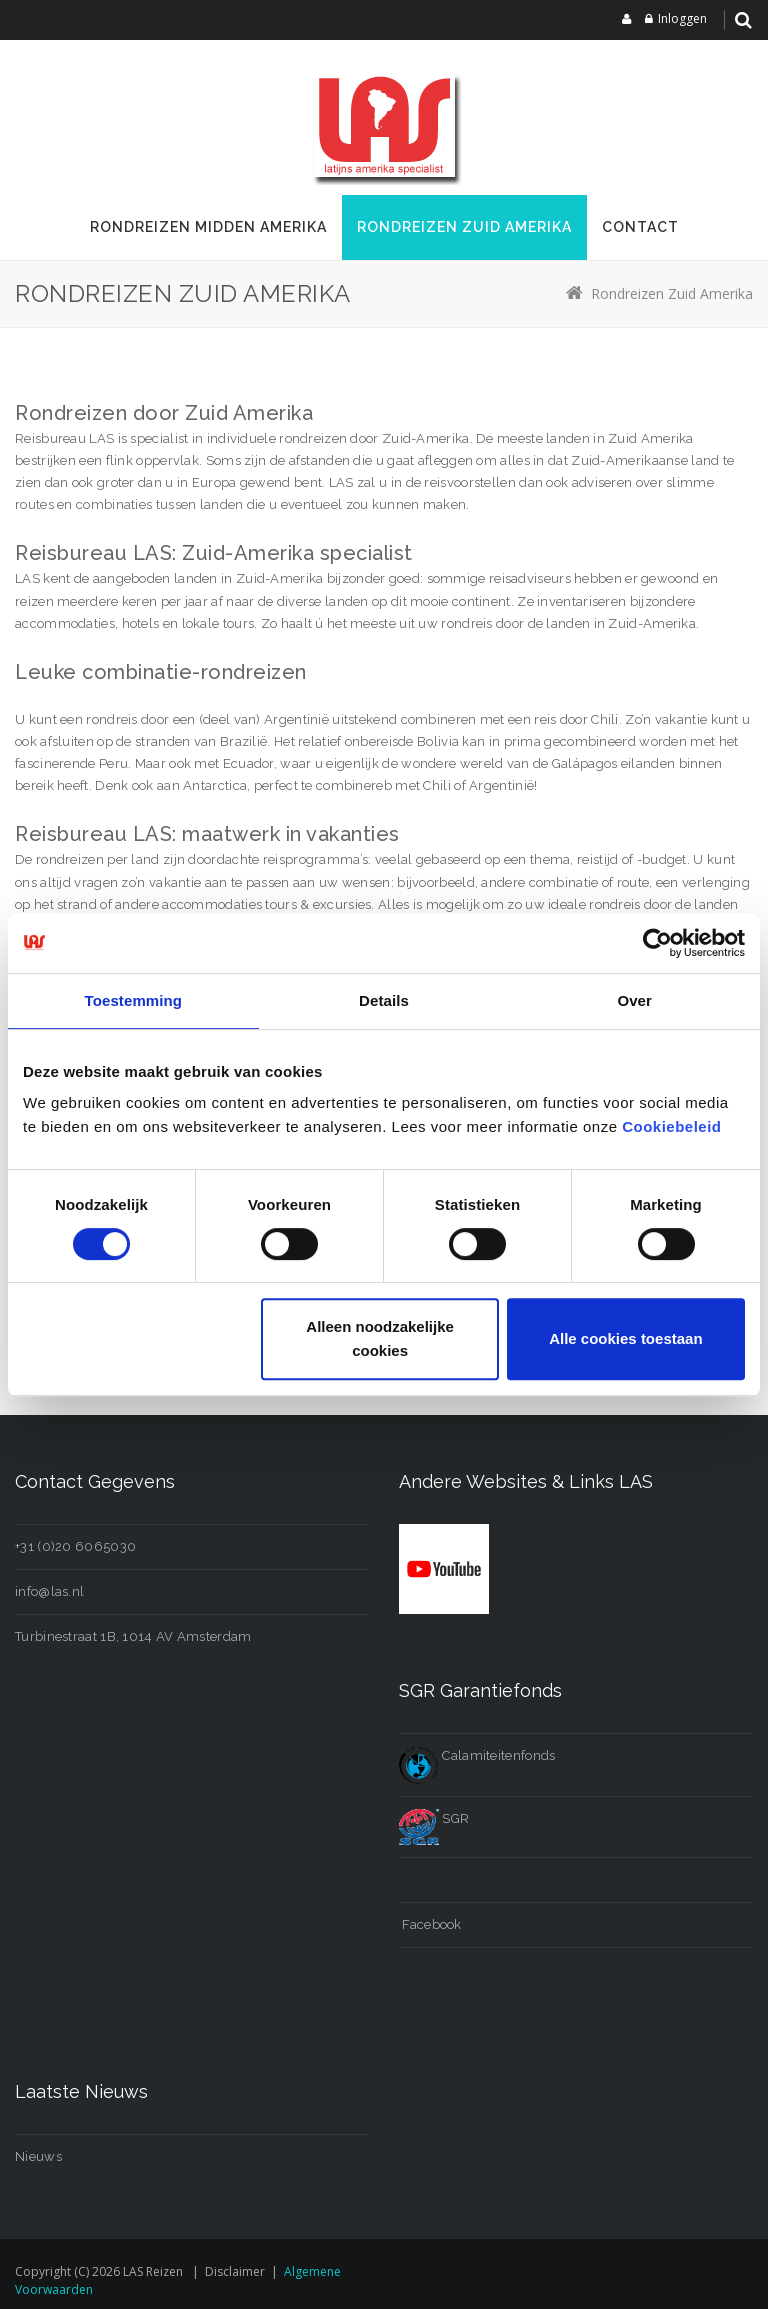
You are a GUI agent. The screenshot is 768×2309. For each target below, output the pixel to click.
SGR (434, 1818)
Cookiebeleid (671, 1126)
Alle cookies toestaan (625, 1338)
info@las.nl (49, 1591)
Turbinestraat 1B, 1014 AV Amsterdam (133, 1636)
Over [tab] (634, 1000)
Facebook (430, 1924)
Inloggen (682, 18)
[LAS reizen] (384, 125)
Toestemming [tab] (134, 1000)
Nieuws (38, 2156)
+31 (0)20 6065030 (75, 1546)
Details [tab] (384, 1000)
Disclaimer (235, 2271)
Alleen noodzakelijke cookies (380, 1338)
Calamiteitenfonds (477, 1755)
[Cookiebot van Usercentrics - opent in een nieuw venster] (657, 943)
